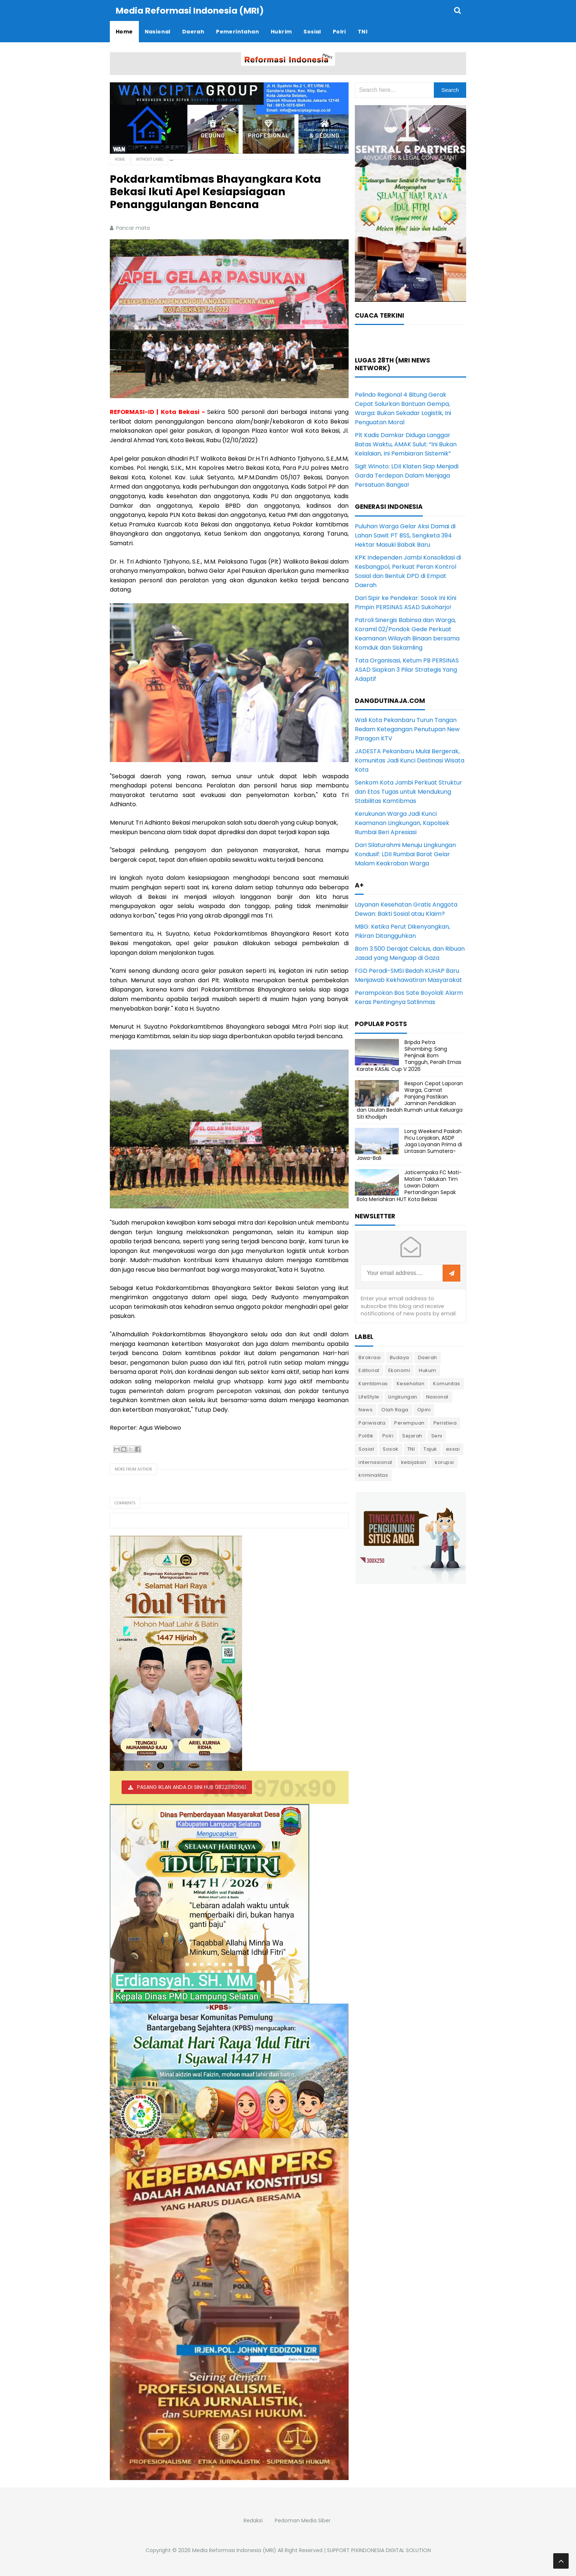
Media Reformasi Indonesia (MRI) (234, 2550)
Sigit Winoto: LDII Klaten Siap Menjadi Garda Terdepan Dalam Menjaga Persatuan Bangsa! (406, 475)
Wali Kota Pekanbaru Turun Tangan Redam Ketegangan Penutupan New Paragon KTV (407, 728)
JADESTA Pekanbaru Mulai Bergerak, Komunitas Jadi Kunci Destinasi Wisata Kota (409, 760)
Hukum (427, 1369)
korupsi (444, 1461)
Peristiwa (445, 1422)
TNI (411, 1448)
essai (453, 1448)
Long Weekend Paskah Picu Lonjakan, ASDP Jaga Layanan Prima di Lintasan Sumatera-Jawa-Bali (409, 1144)
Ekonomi (399, 1369)
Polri (388, 1435)
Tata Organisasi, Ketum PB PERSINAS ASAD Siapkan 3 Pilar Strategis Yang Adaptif (407, 669)
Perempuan (409, 1422)
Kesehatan (411, 1383)
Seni (436, 1435)
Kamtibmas (373, 1383)
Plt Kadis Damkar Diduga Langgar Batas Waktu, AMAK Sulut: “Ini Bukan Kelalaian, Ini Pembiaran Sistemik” (406, 443)
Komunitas (446, 1383)
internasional (375, 1461)
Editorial (369, 1369)
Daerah (427, 1357)
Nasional (437, 1396)
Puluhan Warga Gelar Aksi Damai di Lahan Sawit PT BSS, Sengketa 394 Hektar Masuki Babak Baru (405, 535)
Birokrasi (370, 1357)
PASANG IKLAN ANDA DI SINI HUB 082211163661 (191, 1786)
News (365, 1409)
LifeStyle (369, 1396)
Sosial (366, 1448)
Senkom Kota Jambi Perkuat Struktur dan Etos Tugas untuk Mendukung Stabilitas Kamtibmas (408, 791)
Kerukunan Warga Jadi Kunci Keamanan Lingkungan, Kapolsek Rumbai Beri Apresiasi (402, 822)
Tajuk (430, 1448)
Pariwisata (372, 1422)
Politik (366, 1435)
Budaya (399, 1357)
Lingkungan (402, 1396)
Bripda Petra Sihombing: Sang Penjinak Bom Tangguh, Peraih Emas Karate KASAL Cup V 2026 (409, 1055)
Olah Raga (394, 1409)
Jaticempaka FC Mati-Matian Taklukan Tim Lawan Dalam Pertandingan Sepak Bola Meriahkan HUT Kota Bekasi (409, 1185)
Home (120, 159)
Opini (424, 1409)
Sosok (391, 1448)
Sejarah (412, 1435)
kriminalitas (373, 1474)
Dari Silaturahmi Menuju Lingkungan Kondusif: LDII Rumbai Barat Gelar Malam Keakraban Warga (405, 853)
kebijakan (413, 1461)
